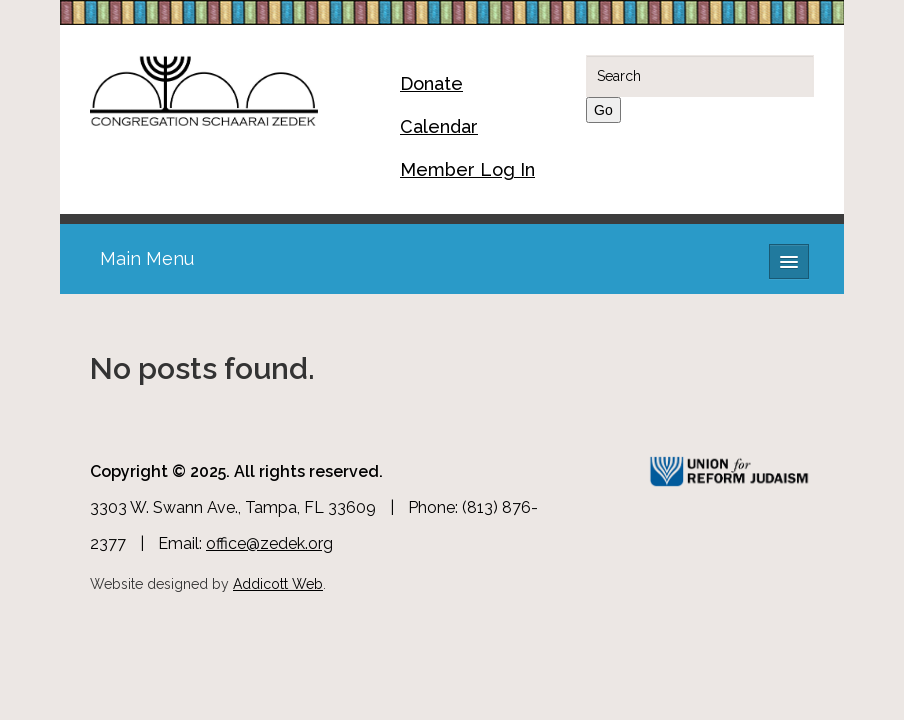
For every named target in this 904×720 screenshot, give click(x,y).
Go (603, 110)
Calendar (439, 126)
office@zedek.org (269, 543)
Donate (431, 83)
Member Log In (467, 169)
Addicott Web (278, 584)
